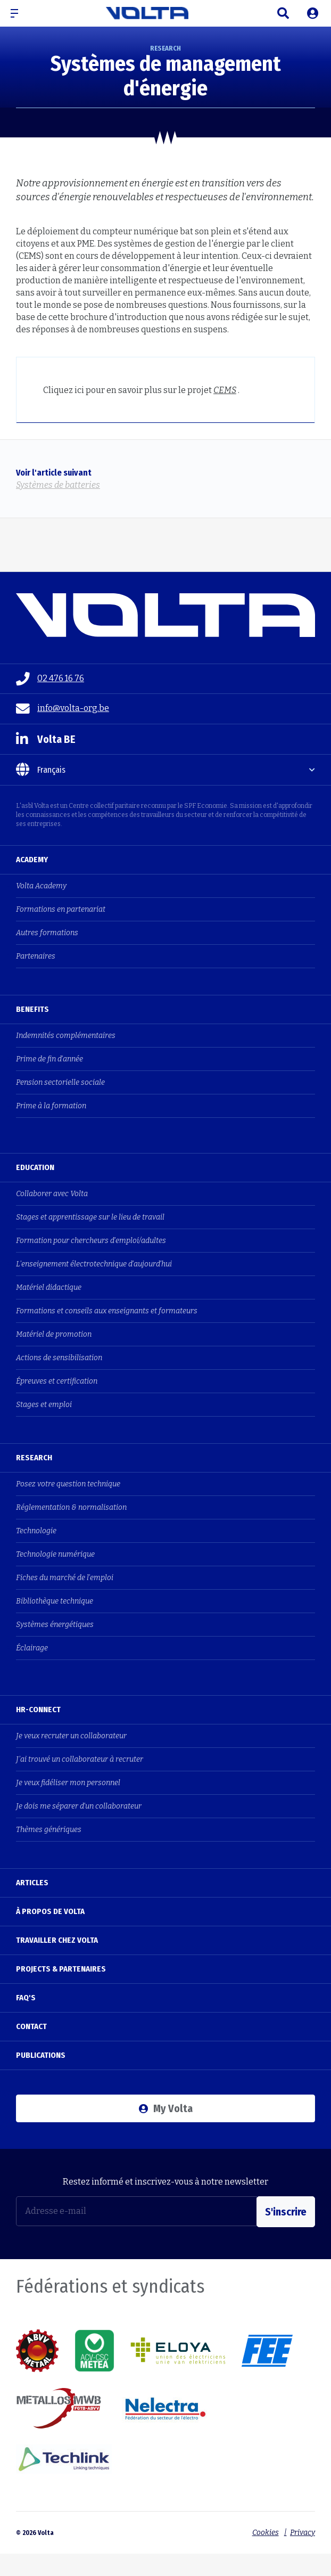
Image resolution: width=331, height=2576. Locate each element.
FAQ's (26, 1997)
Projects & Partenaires (61, 1969)
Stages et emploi (44, 1404)
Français (40, 770)
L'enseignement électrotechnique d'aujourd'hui (94, 1264)
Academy (32, 859)
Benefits (32, 1009)
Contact (31, 2026)
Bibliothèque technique (54, 1601)
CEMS (224, 390)
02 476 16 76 (50, 679)
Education (35, 1167)
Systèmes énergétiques (55, 1624)
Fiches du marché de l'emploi (64, 1577)
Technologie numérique (55, 1554)
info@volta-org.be (62, 709)
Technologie (36, 1530)
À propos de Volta (50, 1911)
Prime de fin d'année (49, 1059)
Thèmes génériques (48, 1829)
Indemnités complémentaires (65, 1035)
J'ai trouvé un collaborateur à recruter (79, 1759)
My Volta (166, 2108)
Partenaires (35, 956)
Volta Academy (41, 885)
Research (34, 1457)
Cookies (263, 2530)
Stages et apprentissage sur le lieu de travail (90, 1217)
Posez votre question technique (68, 1484)
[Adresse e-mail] (136, 2211)
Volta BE (46, 739)
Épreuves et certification (56, 1381)
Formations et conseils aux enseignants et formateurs (106, 1310)
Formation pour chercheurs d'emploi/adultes (91, 1240)
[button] (19, 13)
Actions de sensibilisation (59, 1357)
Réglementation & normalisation (71, 1507)
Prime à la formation (51, 1105)
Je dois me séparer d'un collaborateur (79, 1806)
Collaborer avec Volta (52, 1193)
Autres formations (47, 932)
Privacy (302, 2530)
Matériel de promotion (54, 1334)
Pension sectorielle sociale (60, 1082)
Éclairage (32, 1648)
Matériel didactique (48, 1287)
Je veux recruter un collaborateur (71, 1735)
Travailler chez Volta (57, 1940)
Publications (40, 2055)
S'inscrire (286, 2211)
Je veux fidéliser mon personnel (68, 1782)
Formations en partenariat (60, 909)
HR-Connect (38, 1709)
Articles (32, 1882)
